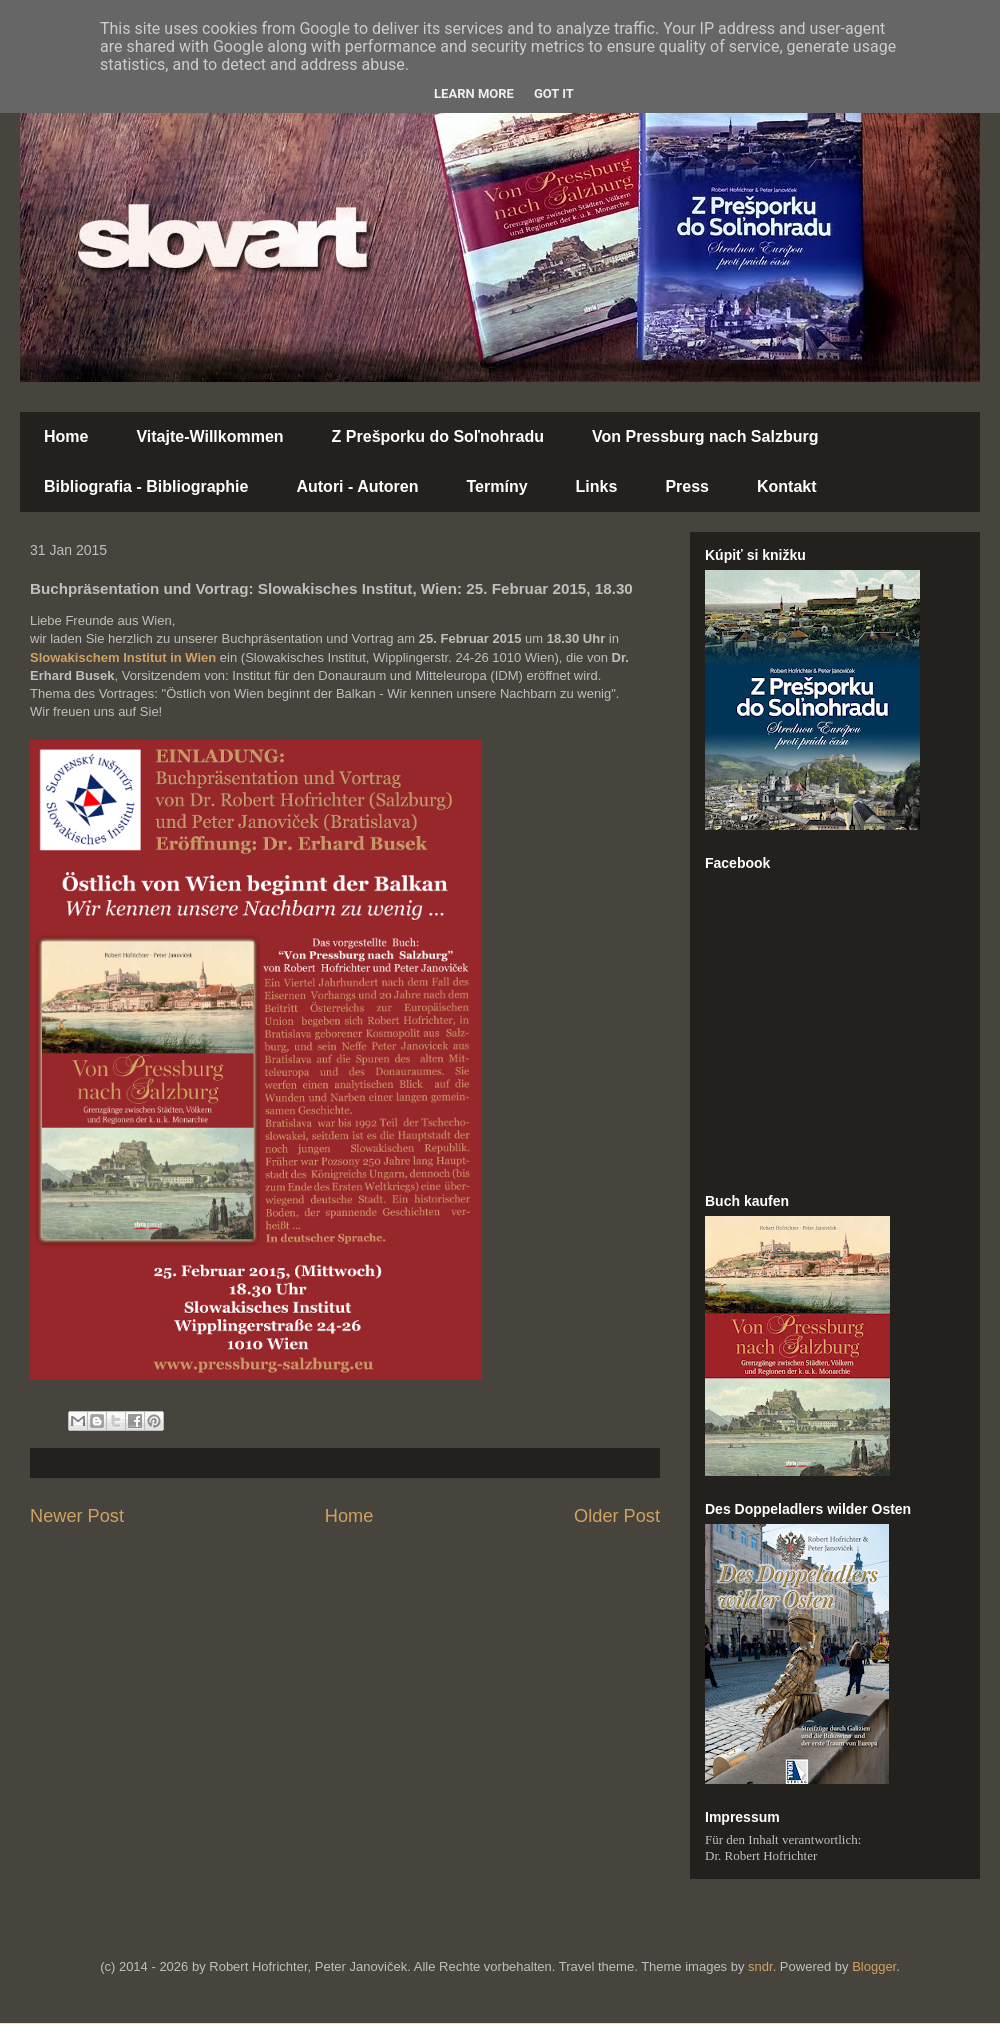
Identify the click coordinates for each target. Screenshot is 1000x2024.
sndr (760, 1966)
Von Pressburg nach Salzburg (705, 436)
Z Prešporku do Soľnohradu (438, 436)
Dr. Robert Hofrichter (761, 1855)
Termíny (497, 486)
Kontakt (787, 486)
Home (66, 436)
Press (687, 486)
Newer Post (77, 1516)
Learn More (474, 93)
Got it (554, 93)
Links (597, 486)
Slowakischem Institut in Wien (123, 657)
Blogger (874, 1966)
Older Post (617, 1516)
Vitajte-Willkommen (209, 436)
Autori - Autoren (357, 486)
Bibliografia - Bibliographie (146, 486)
